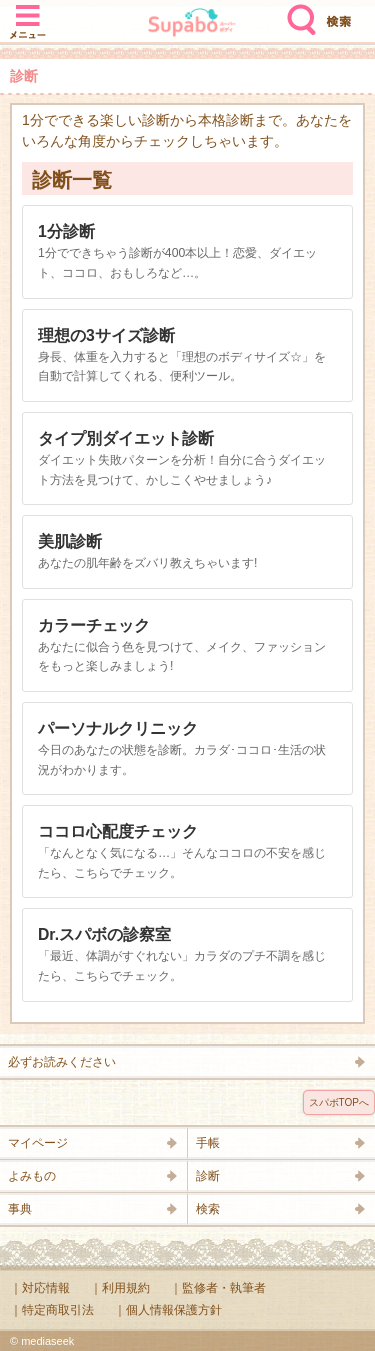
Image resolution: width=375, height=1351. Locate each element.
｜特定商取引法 (52, 1310)
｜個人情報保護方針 (168, 1310)
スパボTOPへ (339, 1102)
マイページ (38, 1143)
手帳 (208, 1143)
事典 (20, 1209)
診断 (208, 1176)
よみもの (32, 1176)
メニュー (28, 12)
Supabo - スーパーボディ (192, 24)
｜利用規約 (120, 1288)
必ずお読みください (62, 1062)
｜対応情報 (40, 1288)
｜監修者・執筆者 (218, 1288)
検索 (297, 12)
